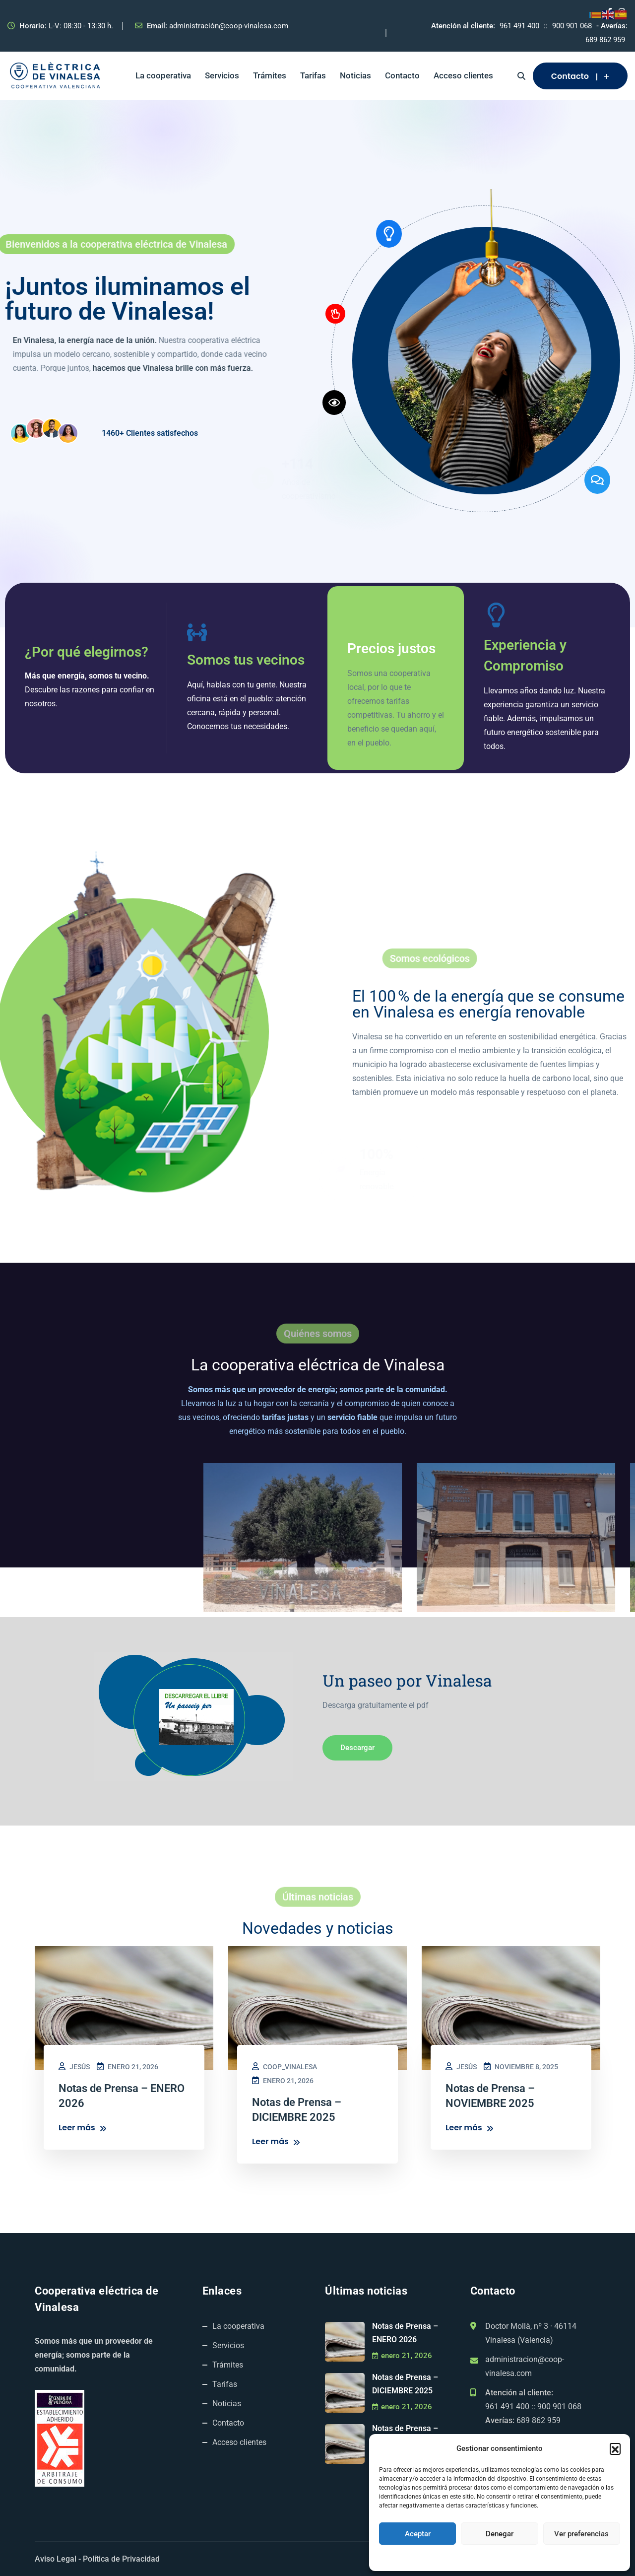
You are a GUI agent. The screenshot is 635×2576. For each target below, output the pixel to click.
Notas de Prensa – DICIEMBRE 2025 (405, 2384)
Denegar (499, 2533)
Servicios (222, 75)
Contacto (402, 75)
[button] (615, 2448)
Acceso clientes (463, 75)
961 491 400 (519, 25)
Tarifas (313, 75)
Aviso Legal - (58, 2559)
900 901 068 (572, 25)
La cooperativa (163, 75)
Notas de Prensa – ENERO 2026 (405, 2332)
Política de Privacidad (121, 2559)
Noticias (355, 75)
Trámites (269, 75)
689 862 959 (605, 39)
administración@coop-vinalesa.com (228, 25)
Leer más (83, 2128)
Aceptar (418, 2533)
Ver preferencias (581, 2533)
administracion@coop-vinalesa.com (524, 2366)
